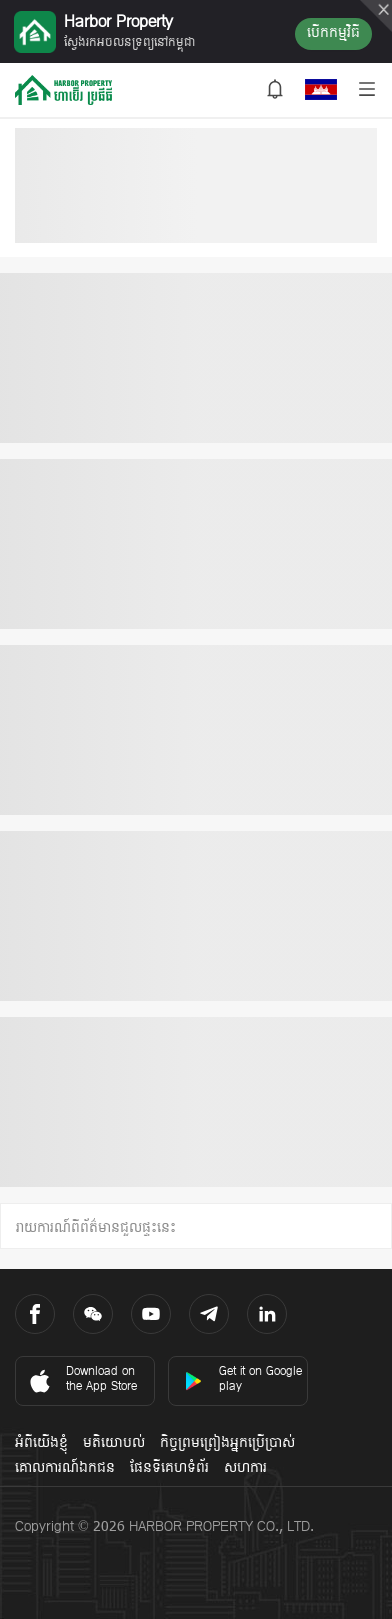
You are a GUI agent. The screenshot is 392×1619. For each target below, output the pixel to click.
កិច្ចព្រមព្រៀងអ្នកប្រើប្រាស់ (227, 1443)
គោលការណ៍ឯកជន (65, 1468)
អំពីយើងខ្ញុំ (41, 1443)
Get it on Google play (243, 1379)
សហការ (245, 1468)
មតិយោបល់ (114, 1443)
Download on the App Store (81, 1379)
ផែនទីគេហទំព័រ (169, 1468)
